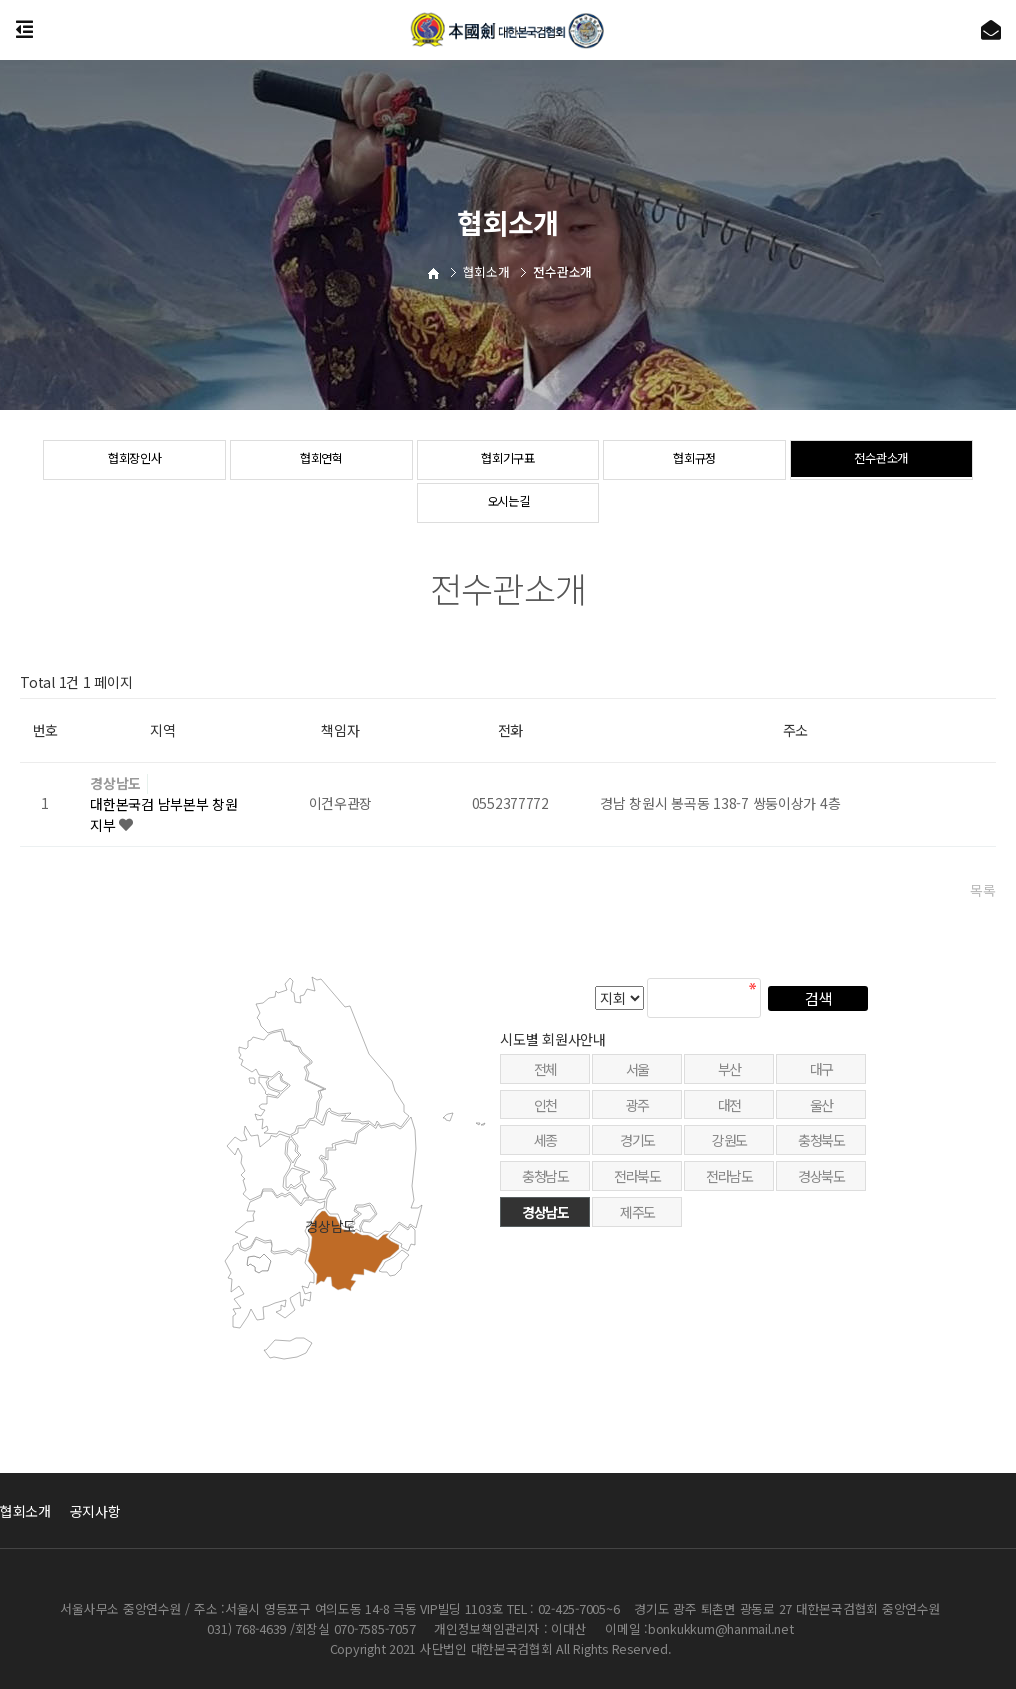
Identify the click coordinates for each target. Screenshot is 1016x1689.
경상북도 (821, 1227)
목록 (982, 890)
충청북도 (821, 1191)
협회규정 (694, 461)
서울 (637, 1119)
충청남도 (545, 1227)
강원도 (729, 1191)
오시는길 (508, 504)
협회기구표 (508, 461)
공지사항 (95, 1511)
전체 (545, 1119)
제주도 (637, 1263)
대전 (729, 1155)
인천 (545, 1155)
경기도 (637, 1191)
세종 (545, 1191)
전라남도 (729, 1227)
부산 (729, 1119)
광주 (637, 1155)
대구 (821, 1119)
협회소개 (25, 1511)
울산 (821, 1155)
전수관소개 (881, 461)
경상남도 (115, 783)
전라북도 (637, 1227)
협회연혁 (321, 461)
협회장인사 (134, 461)
